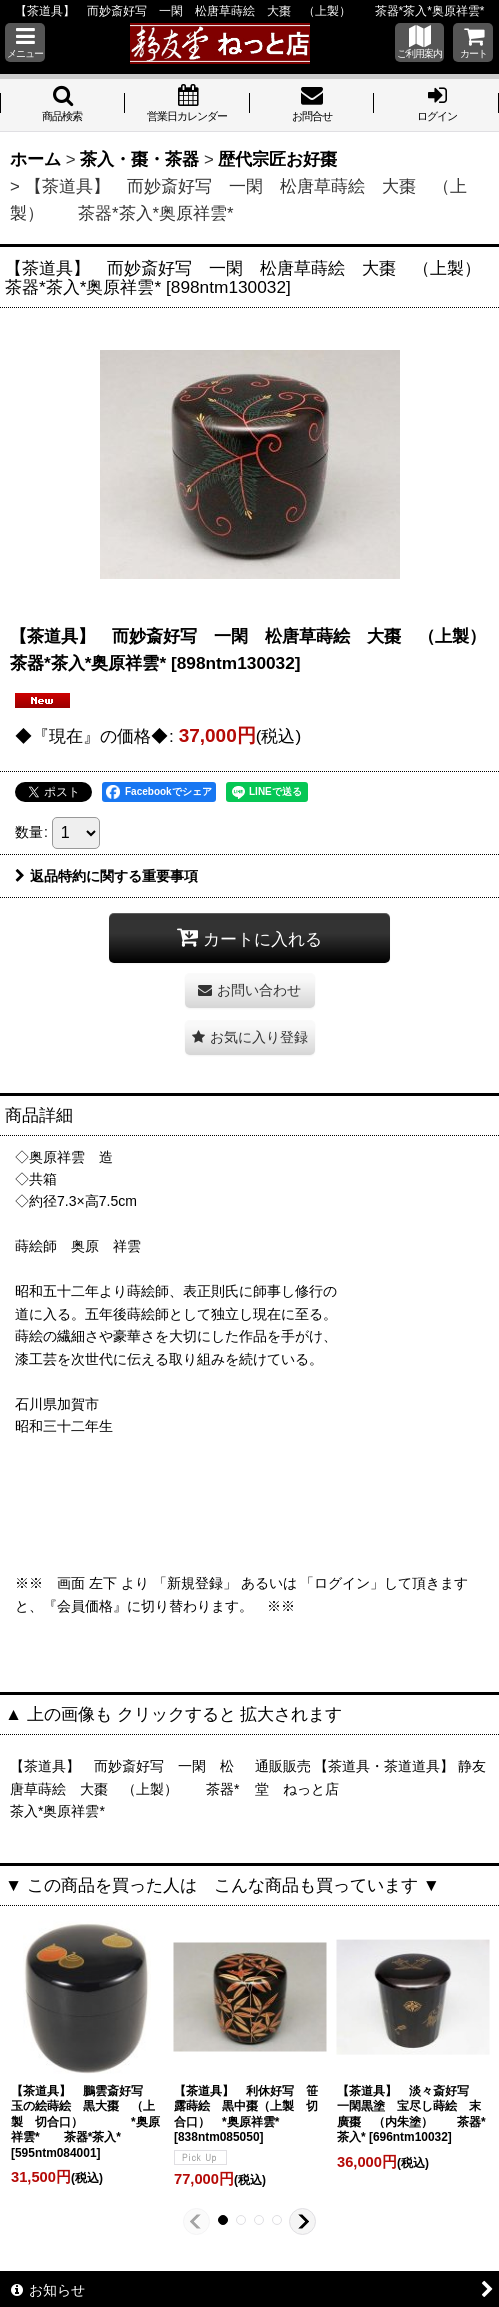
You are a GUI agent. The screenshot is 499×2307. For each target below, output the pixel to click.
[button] (25, 42)
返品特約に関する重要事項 (106, 876)
